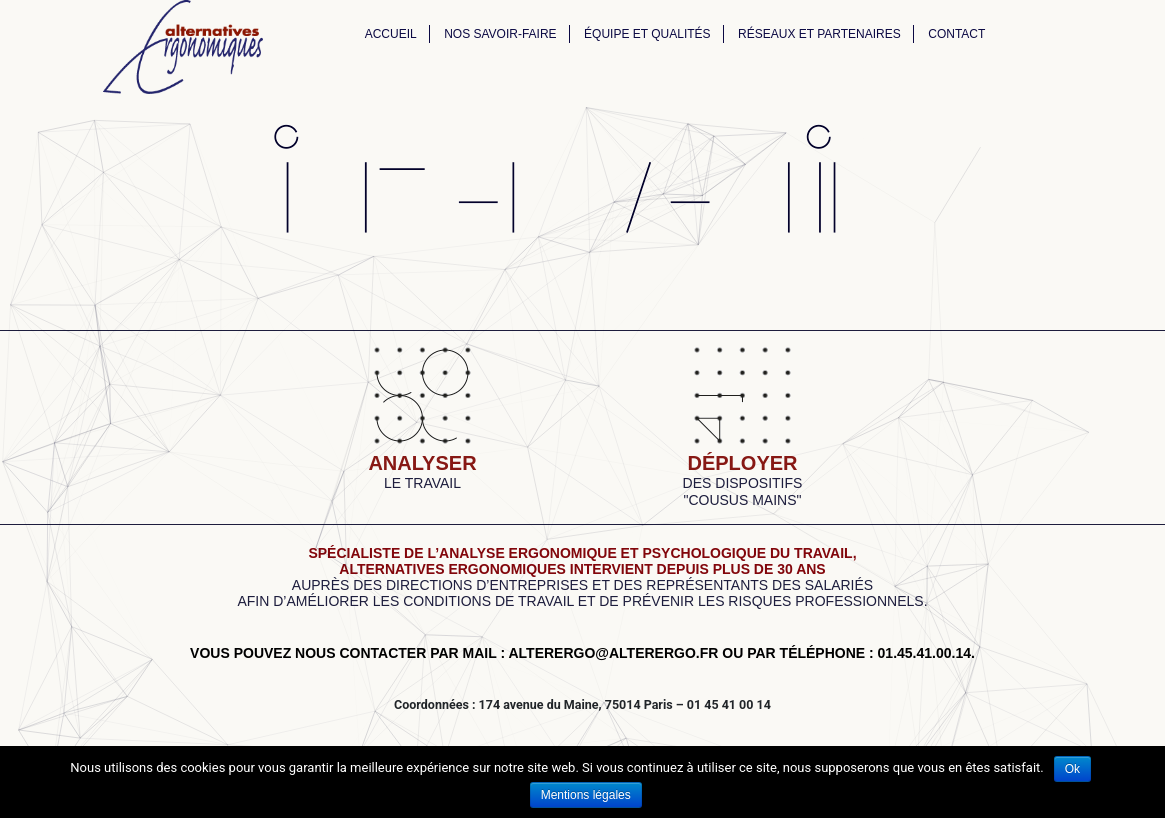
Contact (956, 34)
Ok (1072, 769)
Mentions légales (586, 795)
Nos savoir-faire (500, 34)
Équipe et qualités (647, 34)
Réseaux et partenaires (819, 34)
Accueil (391, 34)
